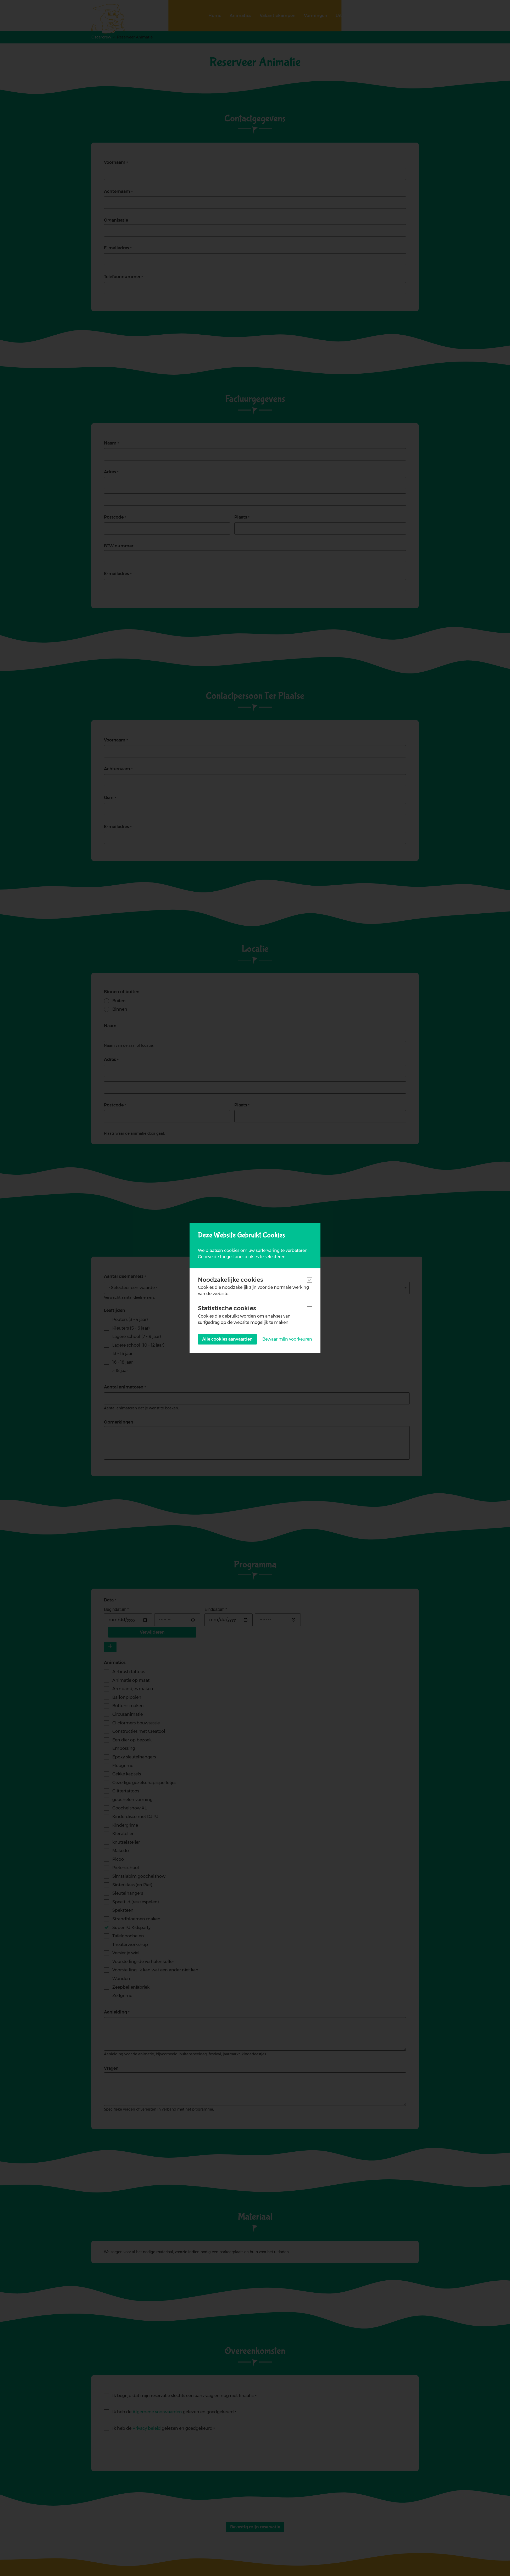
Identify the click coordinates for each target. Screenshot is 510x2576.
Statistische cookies (227, 1308)
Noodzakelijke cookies (230, 1280)
